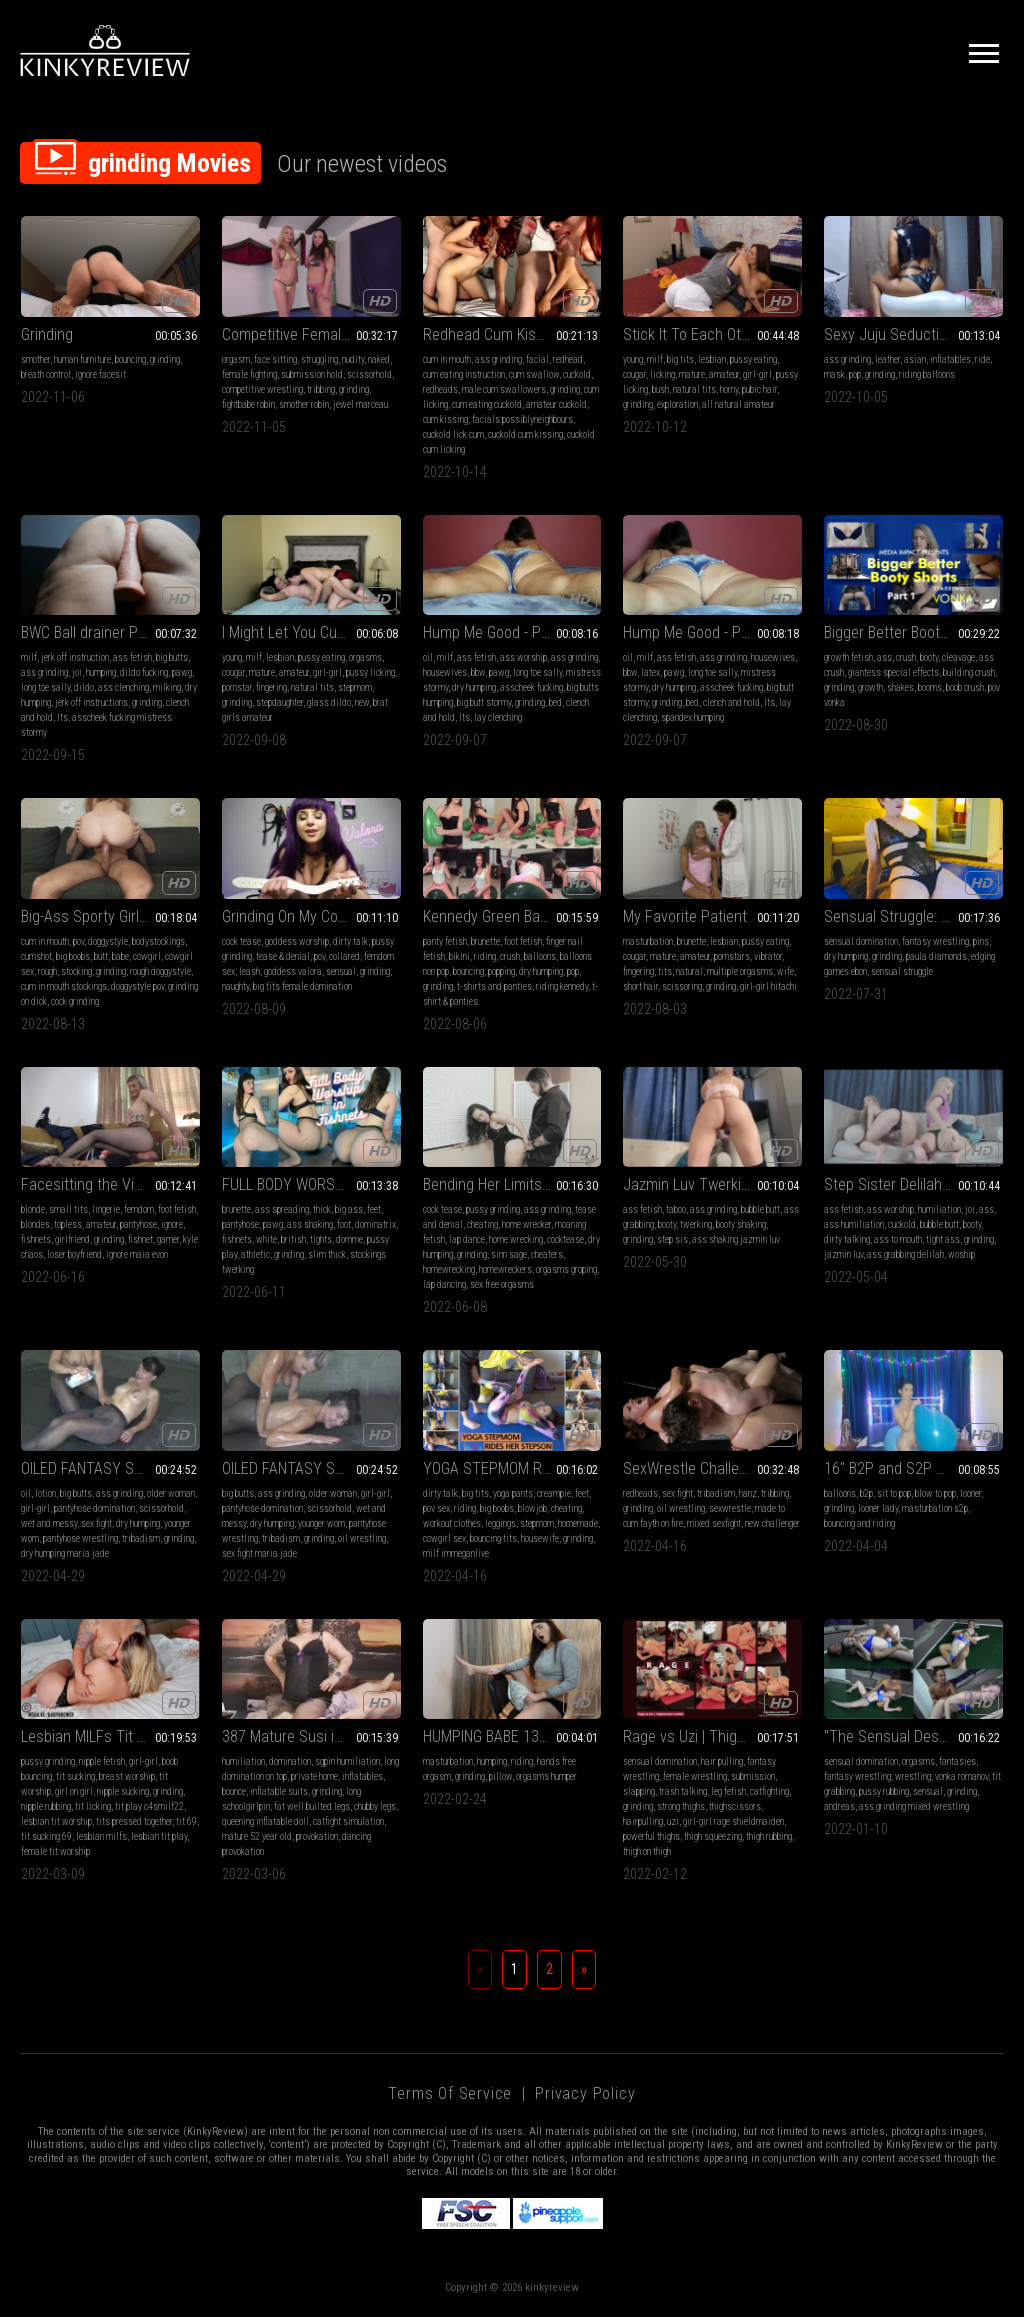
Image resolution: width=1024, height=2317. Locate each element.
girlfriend (72, 1239)
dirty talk (350, 941)
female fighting (249, 374)
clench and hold (731, 702)
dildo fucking (144, 672)
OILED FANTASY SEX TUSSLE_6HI (110, 1468)
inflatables (950, 359)
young (633, 359)
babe (120, 956)
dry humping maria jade (65, 1553)
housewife (540, 1538)
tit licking (93, 1806)
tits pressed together (134, 1821)
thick (322, 1209)
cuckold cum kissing (525, 434)
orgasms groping (566, 1269)
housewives (445, 672)
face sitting (275, 359)
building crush (969, 672)
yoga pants (513, 1493)
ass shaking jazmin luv (736, 1239)
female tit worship (55, 1851)
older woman (171, 1493)
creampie (554, 1493)
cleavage (958, 657)
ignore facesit (100, 374)
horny (729, 389)
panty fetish (445, 941)
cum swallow (534, 374)
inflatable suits (279, 1791)
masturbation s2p (935, 1508)
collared (344, 956)
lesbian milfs (101, 1836)
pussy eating (753, 359)
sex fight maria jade (259, 1553)
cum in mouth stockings (64, 986)
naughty (235, 986)
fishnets (36, 1239)
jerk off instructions (91, 702)
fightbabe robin (248, 404)
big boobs (73, 956)
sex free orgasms (502, 1284)
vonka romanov (961, 1776)
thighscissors (735, 1806)
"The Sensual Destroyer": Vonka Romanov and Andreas (913, 1736)
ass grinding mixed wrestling (914, 1806)
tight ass (943, 1239)
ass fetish (132, 657)
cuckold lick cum (453, 434)
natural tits (694, 389)
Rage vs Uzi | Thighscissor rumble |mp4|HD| (712, 1736)
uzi (673, 1821)
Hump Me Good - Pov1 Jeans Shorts (512, 632)
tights (321, 1239)
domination (290, 1761)
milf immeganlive (456, 1553)
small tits (68, 1209)
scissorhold (369, 374)
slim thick (327, 1254)
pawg (182, 672)
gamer (168, 1239)
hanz (748, 1493)
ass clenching (123, 687)
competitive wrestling (262, 389)
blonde (33, 1209)
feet (374, 1209)
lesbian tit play (159, 1836)
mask (834, 374)
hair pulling (722, 1761)
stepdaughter (279, 702)
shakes (900, 687)
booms (930, 687)
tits (665, 971)
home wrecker (526, 1224)
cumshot (36, 956)
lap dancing (444, 1284)
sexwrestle (730, 1508)
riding (485, 956)
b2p (866, 1493)
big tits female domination (302, 986)
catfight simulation (348, 1821)
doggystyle (108, 941)
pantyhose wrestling (80, 1538)
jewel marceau (360, 404)
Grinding (47, 334)
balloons (540, 956)
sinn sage (509, 1254)
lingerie (106, 1209)
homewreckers (505, 1269)
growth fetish (848, 657)
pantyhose (138, 1224)
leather (887, 359)
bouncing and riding (859, 1523)
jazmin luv (843, 1254)
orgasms (365, 657)
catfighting (769, 1791)
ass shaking (310, 1224)
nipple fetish (102, 1761)
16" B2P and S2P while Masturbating (913, 1468)
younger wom (321, 1523)
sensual (341, 971)
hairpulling (643, 1821)
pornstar (237, 687)
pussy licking (370, 672)
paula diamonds (936, 956)
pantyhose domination (94, 1508)
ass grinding (498, 359)
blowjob (532, 1508)
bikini (459, 956)
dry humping (474, 687)
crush (906, 657)
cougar (634, 374)
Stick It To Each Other (692, 334)
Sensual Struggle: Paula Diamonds (913, 916)
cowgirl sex (444, 1538)
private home (314, 1776)
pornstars (732, 956)
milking (167, 687)
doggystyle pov (137, 986)
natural (689, 971)
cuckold (577, 374)
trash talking (683, 1791)
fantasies (957, 1761)
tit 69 (186, 1821)
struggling (319, 359)
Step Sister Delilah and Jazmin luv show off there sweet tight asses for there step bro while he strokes (913, 1184)
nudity (353, 359)
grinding (165, 359)
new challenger (772, 1523)
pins (981, 941)
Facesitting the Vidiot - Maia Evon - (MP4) (110, 1184)
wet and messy (49, 1523)
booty (929, 657)
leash (249, 971)
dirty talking (847, 1239)
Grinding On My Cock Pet (300, 916)
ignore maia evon (137, 1254)
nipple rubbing (46, 1806)
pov (78, 941)
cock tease (241, 941)
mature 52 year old (257, 1836)
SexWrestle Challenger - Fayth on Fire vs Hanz (712, 1468)
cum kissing (445, 419)
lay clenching (498, 717)
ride (982, 359)
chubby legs (375, 1806)
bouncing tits (493, 1538)
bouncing (130, 359)
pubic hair (759, 389)
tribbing (321, 389)
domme (349, 1239)
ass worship (523, 657)
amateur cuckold (556, 404)
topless (68, 1224)
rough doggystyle (160, 971)
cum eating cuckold (487, 404)
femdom (139, 1209)
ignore (172, 1224)
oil (428, 657)
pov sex (436, 1508)
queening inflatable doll (265, 1821)
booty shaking (741, 1224)
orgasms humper (546, 1776)
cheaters (547, 1254)
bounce (234, 1791)
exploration (677, 404)
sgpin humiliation (347, 1761)
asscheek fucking (531, 687)
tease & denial (283, 956)
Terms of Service (450, 2093)
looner (970, 1493)
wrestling (913, 1776)
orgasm (236, 359)
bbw (478, 672)
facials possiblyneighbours (522, 419)
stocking (76, 971)
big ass (349, 1209)
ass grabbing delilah (905, 1254)
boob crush (965, 687)
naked (379, 359)
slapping (639, 1791)
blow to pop (935, 1493)
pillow (500, 1776)
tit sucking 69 (46, 1836)
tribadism (141, 1538)
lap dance (467, 1239)
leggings (500, 1523)
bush (660, 389)
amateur (724, 374)
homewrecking (449, 1269)
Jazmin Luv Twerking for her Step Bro (712, 1184)
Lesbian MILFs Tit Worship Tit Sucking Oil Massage (110, 1736)
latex (650, 672)
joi (77, 672)
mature (692, 374)
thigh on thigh (647, 1851)
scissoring (682, 986)
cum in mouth (447, 359)
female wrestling (695, 1776)
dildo (84, 687)
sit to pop (894, 1493)
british (293, 1239)
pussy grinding (493, 1209)
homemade (578, 1523)
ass (884, 657)
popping (501, 971)
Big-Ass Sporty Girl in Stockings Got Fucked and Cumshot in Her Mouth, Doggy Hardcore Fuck (110, 916)
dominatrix (375, 1224)
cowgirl (147, 956)
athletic (255, 1254)
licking (662, 374)
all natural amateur (738, 404)
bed (555, 702)
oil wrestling (362, 1538)
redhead (568, 359)
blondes (35, 1224)
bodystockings (158, 941)
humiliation (939, 1209)
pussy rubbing (884, 1791)
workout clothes (452, 1523)
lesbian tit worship (56, 1821)
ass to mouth (898, 1239)
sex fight (96, 1523)
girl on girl (74, 1791)
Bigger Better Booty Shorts (909, 632)
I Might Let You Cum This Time (311, 632)
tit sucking (75, 1776)
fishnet (140, 1239)
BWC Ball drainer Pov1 (91, 632)
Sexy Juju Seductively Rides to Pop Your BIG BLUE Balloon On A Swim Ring (913, 334)
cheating (482, 1224)
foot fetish (523, 941)
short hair (640, 986)
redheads (440, 389)
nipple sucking (123, 1791)
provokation (317, 1836)
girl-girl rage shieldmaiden (733, 1821)
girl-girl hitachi (768, 986)
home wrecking (516, 1239)
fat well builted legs (312, 1806)
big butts (172, 657)
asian (915, 359)
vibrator (768, 956)
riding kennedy (562, 986)
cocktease (565, 1239)
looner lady (878, 1508)
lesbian (712, 359)
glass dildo (329, 702)
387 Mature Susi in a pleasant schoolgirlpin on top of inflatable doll (311, 1736)
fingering (271, 687)
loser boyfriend (74, 1254)
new (362, 702)
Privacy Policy (585, 2093)
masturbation (648, 941)
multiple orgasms (740, 971)
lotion (45, 1493)
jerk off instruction (75, 657)
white (266, 1239)
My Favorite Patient (685, 916)
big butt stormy (484, 702)
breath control (46, 374)
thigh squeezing (713, 1836)
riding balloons (927, 374)
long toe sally (45, 687)
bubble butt (760, 1209)
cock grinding (75, 1001)
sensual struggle (902, 971)
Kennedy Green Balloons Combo (512, 916)
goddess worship (297, 941)
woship (961, 1254)
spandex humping (692, 717)
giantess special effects (893, 672)
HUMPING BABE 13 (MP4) (502, 1736)
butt (101, 956)
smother (35, 359)
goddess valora (293, 971)
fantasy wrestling (935, 941)
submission (753, 1776)
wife (785, 971)
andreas (839, 1806)
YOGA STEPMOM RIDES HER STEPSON (512, 1468)
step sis (672, 1239)
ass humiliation (854, 1224)
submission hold (312, 374)
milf (655, 359)
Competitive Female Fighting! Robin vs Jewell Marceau (311, 334)
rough (47, 971)
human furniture (82, 359)
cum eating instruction (464, 374)
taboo (676, 1209)
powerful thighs (651, 1836)
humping (101, 672)
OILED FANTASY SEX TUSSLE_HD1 (311, 1468)
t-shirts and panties (494, 986)
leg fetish (728, 1791)
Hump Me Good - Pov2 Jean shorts (712, 632)
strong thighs (681, 1806)
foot (344, 1224)
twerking (696, 1224)
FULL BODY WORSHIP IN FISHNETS (311, 1184)
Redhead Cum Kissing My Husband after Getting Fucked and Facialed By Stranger (512, 334)
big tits (680, 359)
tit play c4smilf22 (149, 1806)
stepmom (355, 687)
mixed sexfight (714, 1523)
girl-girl (757, 374)
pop (855, 374)
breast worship (127, 1776)
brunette (485, 941)
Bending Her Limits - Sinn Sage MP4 (512, 1184)
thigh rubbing (769, 1836)
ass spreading (282, 1209)
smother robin (304, 404)
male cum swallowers (504, 389)
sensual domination (861, 941)
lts (62, 717)
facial (537, 359)
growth (870, 687)
